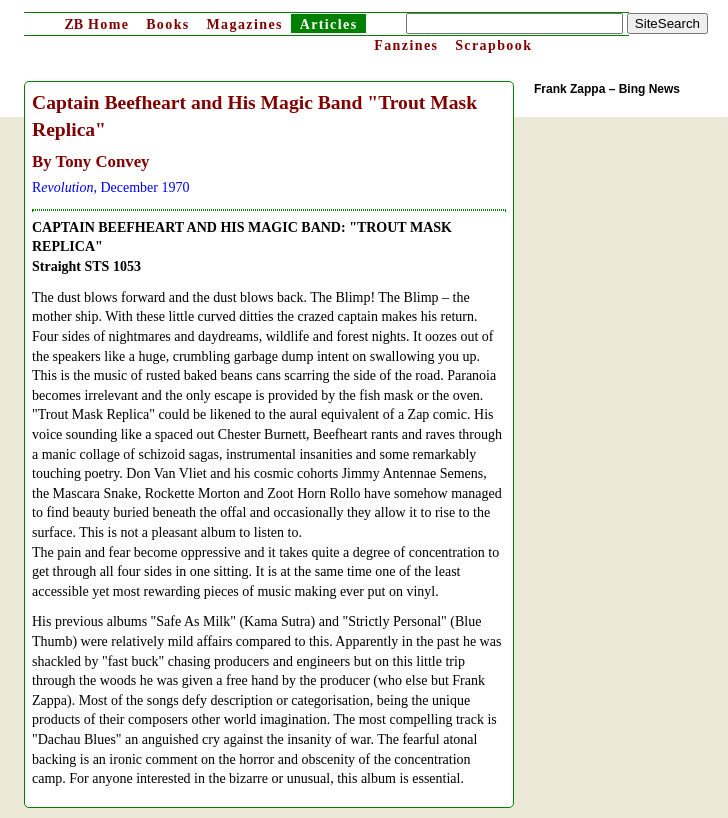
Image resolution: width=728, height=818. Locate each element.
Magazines (244, 24)
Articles (329, 24)
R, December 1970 (110, 187)
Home (96, 24)
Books (168, 24)
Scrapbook (493, 45)
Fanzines (406, 45)
